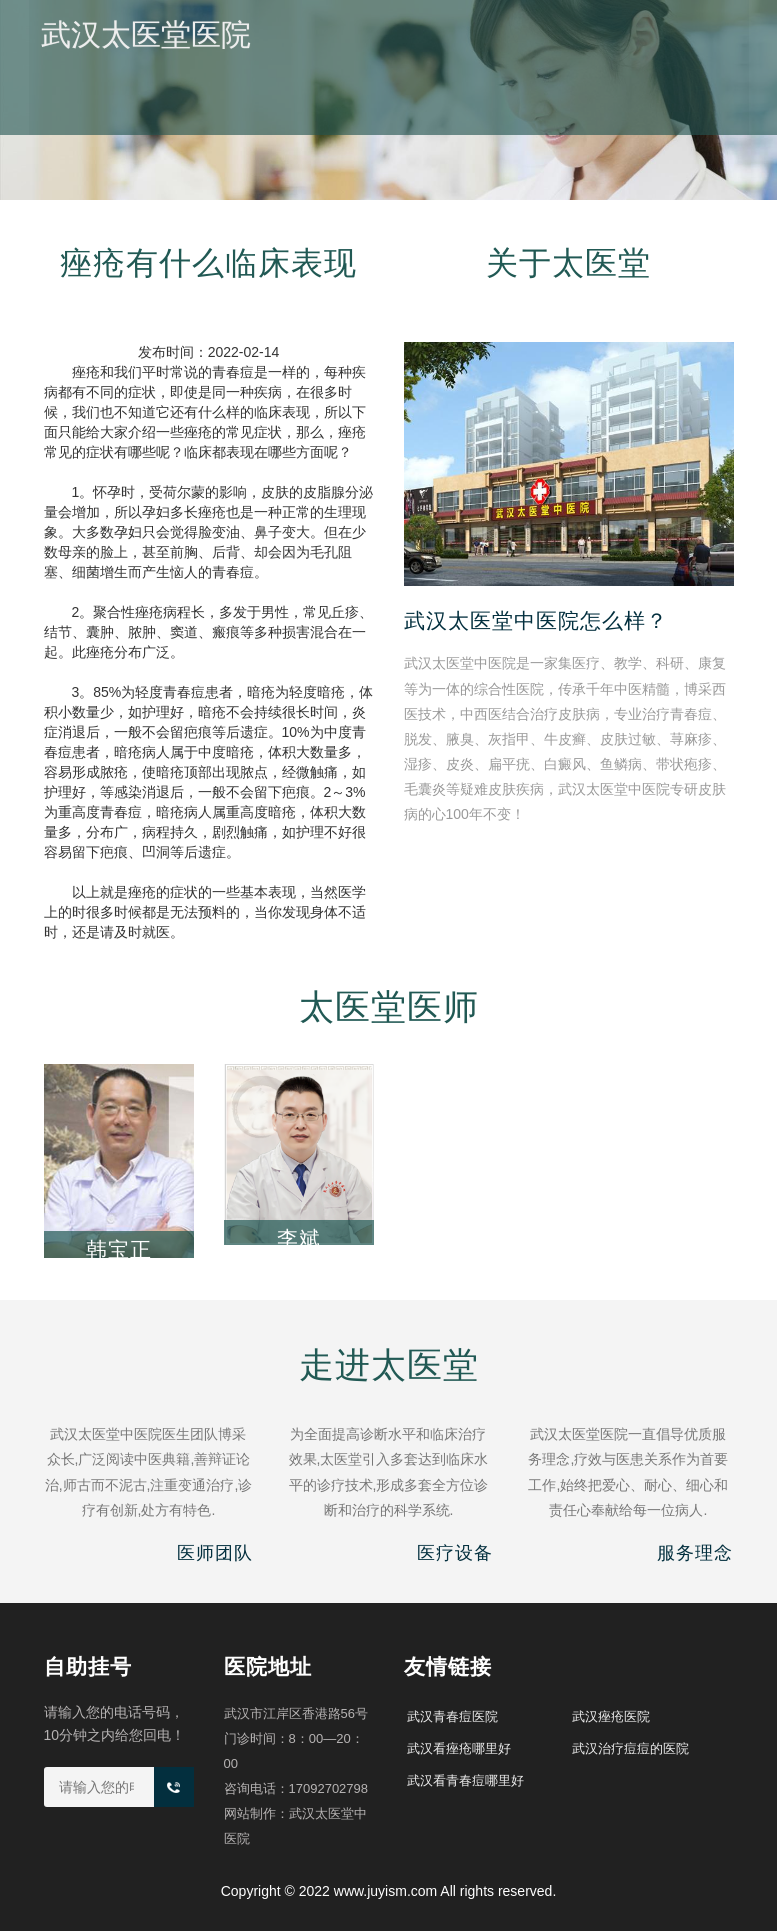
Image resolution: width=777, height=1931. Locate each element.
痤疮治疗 (615, 120)
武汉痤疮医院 (611, 1716)
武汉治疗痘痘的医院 (630, 1748)
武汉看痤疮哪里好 (459, 1748)
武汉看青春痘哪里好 (465, 1780)
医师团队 (529, 120)
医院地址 (701, 120)
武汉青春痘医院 (452, 1716)
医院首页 (271, 120)
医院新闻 (443, 120)
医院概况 (357, 120)
